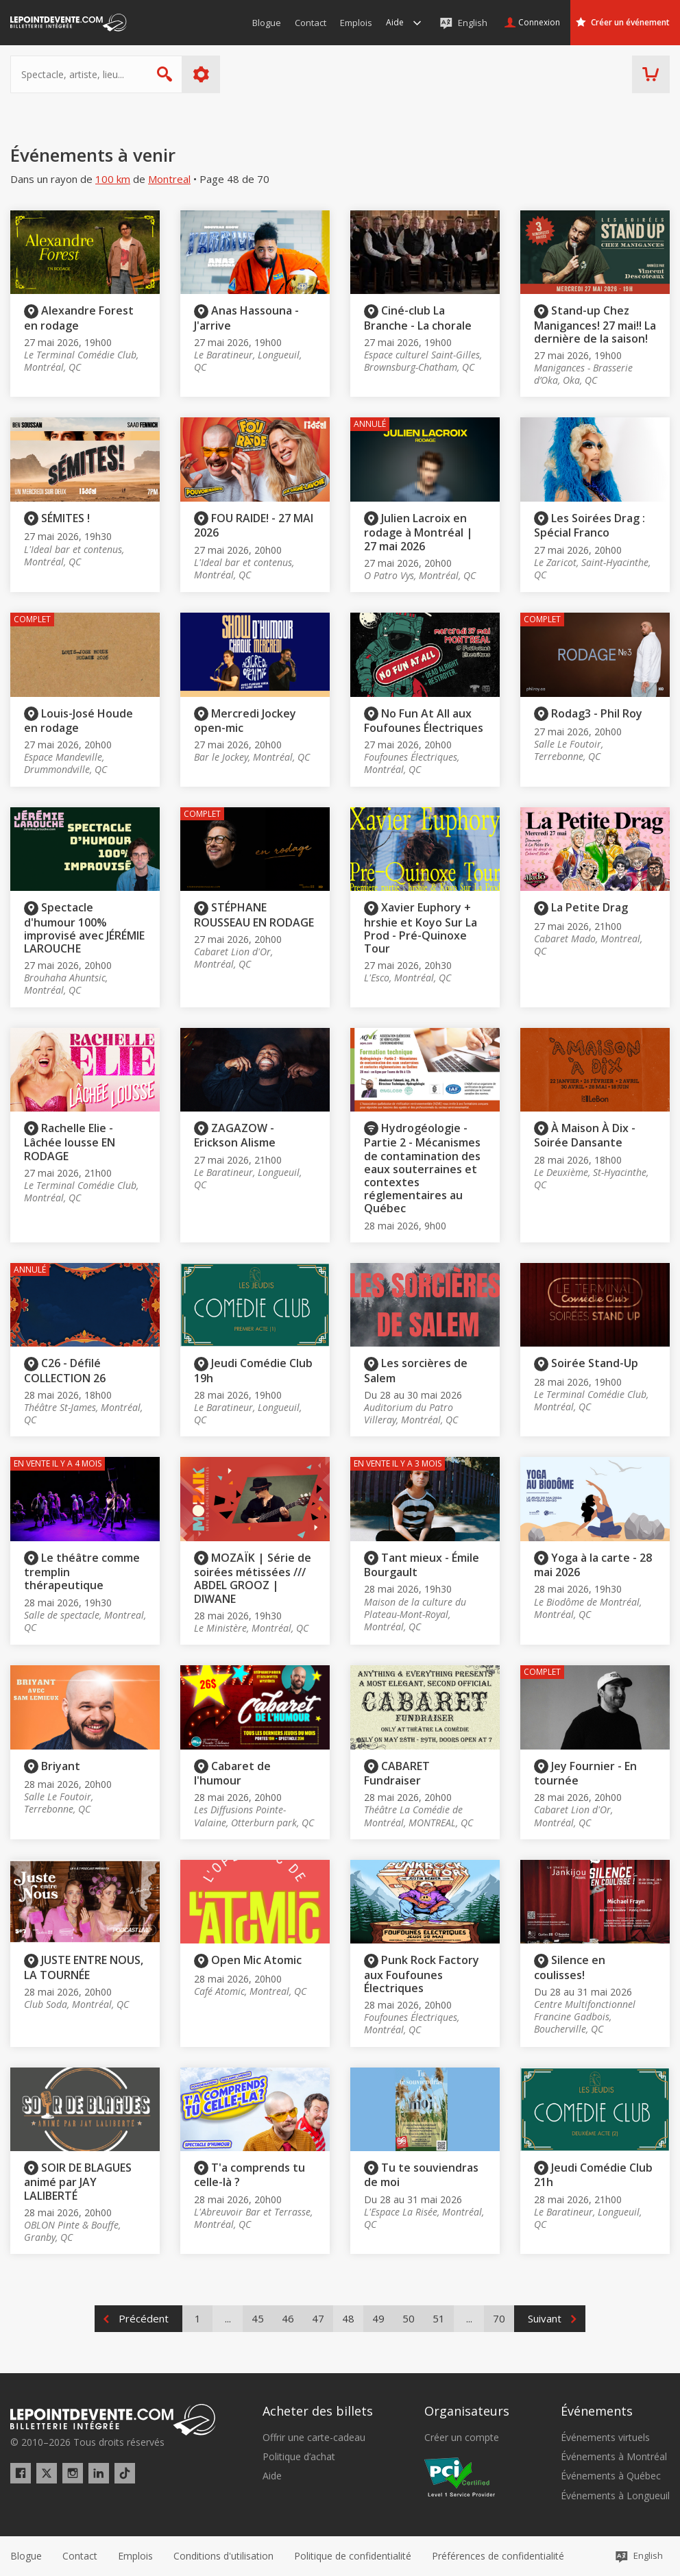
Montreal (169, 179)
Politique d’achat (299, 2457)
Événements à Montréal (614, 2457)
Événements (597, 2411)
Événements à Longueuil (615, 2496)
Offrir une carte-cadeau (314, 2437)
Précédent (144, 2318)
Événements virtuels (605, 2437)
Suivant (544, 2318)
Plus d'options (201, 74)
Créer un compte (461, 2437)
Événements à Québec (611, 2476)
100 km (112, 179)
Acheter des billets (318, 2411)
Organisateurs (466, 2411)
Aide (272, 2476)
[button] (498, 2556)
